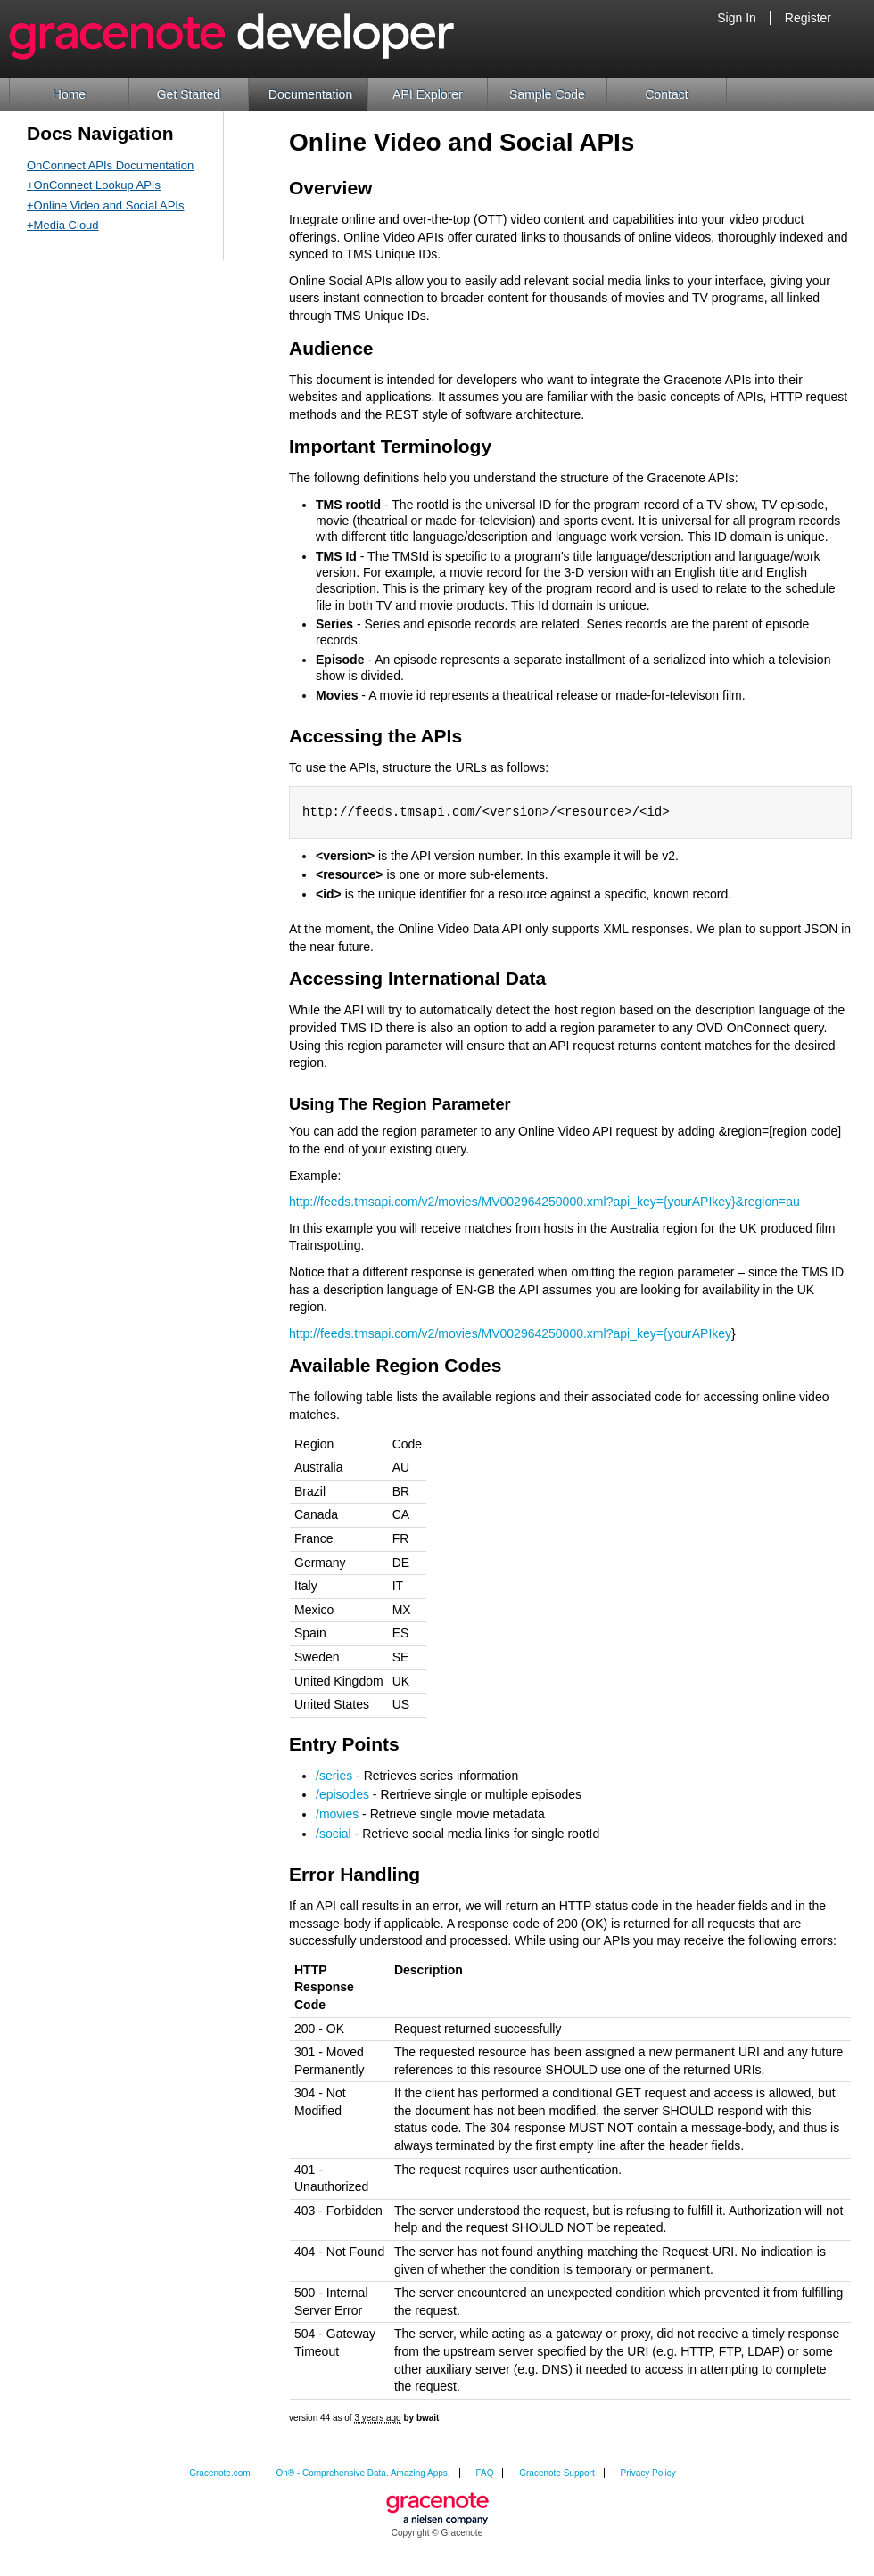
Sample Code (547, 94)
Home (69, 94)
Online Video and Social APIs (109, 205)
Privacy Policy (648, 2473)
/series (334, 1775)
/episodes (342, 1794)
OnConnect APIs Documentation (110, 165)
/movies (337, 1814)
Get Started (189, 94)
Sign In (736, 18)
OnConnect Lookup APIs (97, 185)
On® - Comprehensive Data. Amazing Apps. (362, 2473)
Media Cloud (66, 225)
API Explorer (427, 94)
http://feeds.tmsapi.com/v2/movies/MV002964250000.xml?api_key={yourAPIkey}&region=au (544, 1201)
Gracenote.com (219, 2473)
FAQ (484, 2473)
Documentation (310, 94)
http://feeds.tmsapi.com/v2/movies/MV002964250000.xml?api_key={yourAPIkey (510, 1333)
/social (333, 1833)
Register (808, 18)
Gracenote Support (557, 2473)
